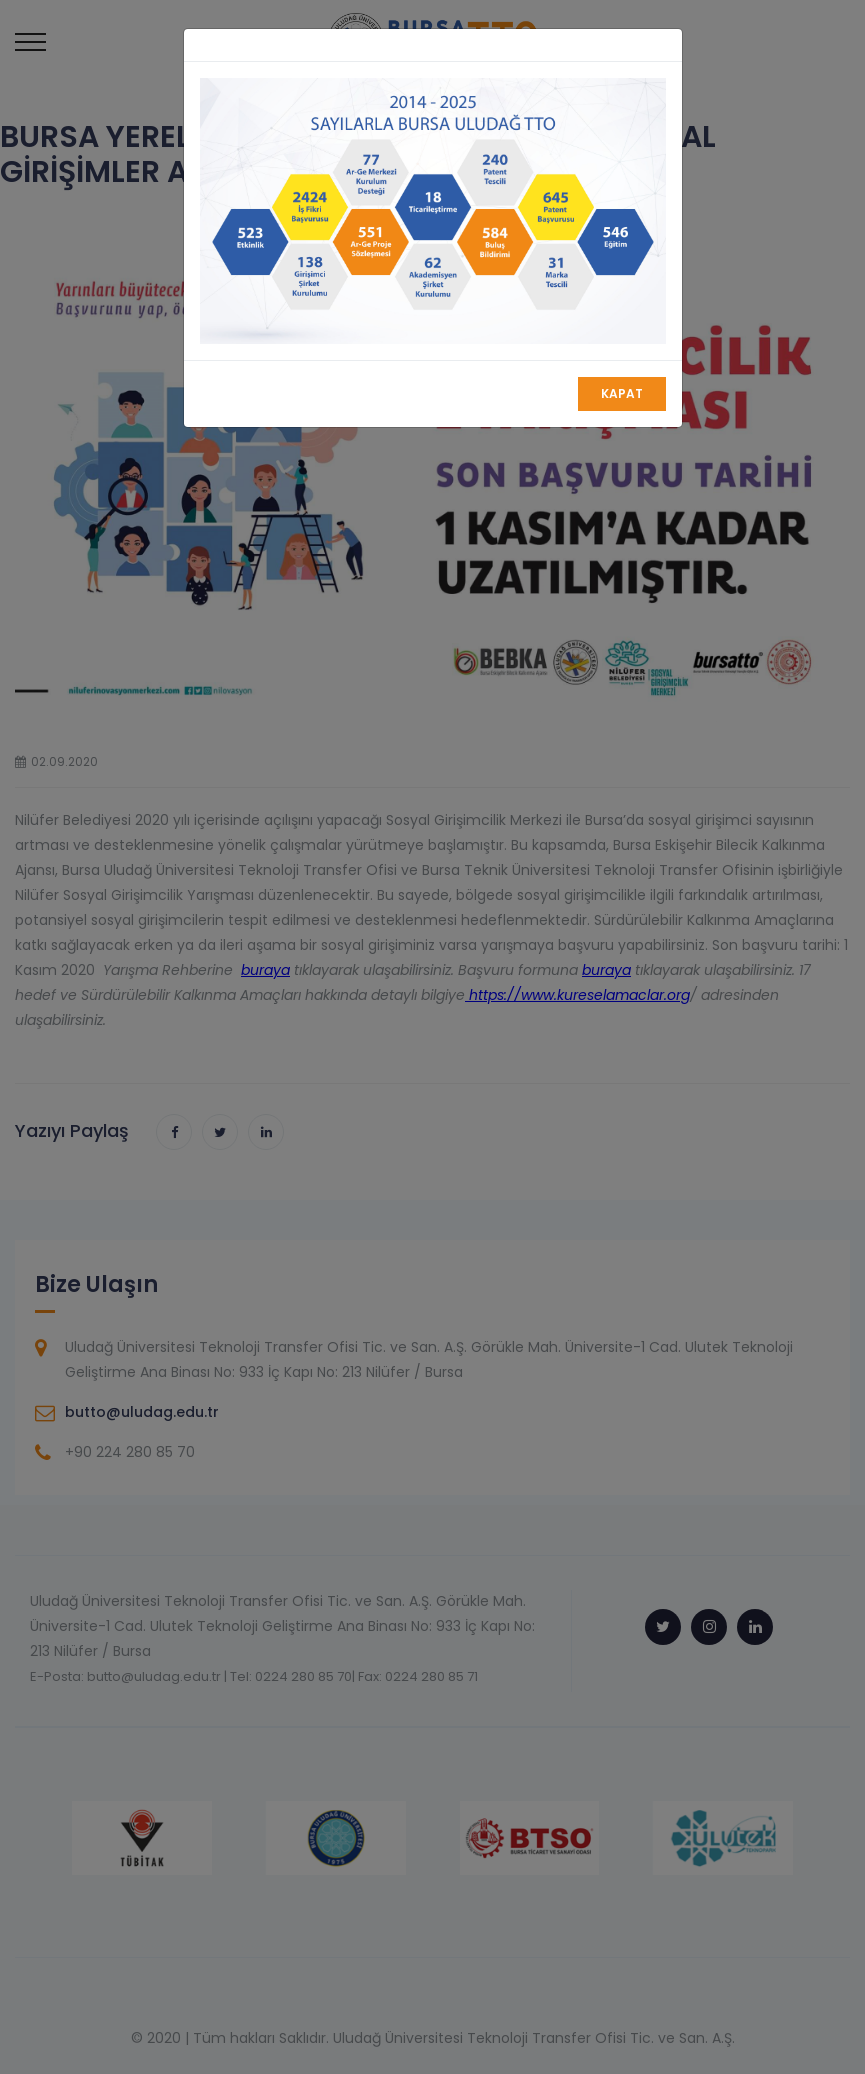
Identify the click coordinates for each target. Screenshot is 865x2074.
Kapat (622, 393)
